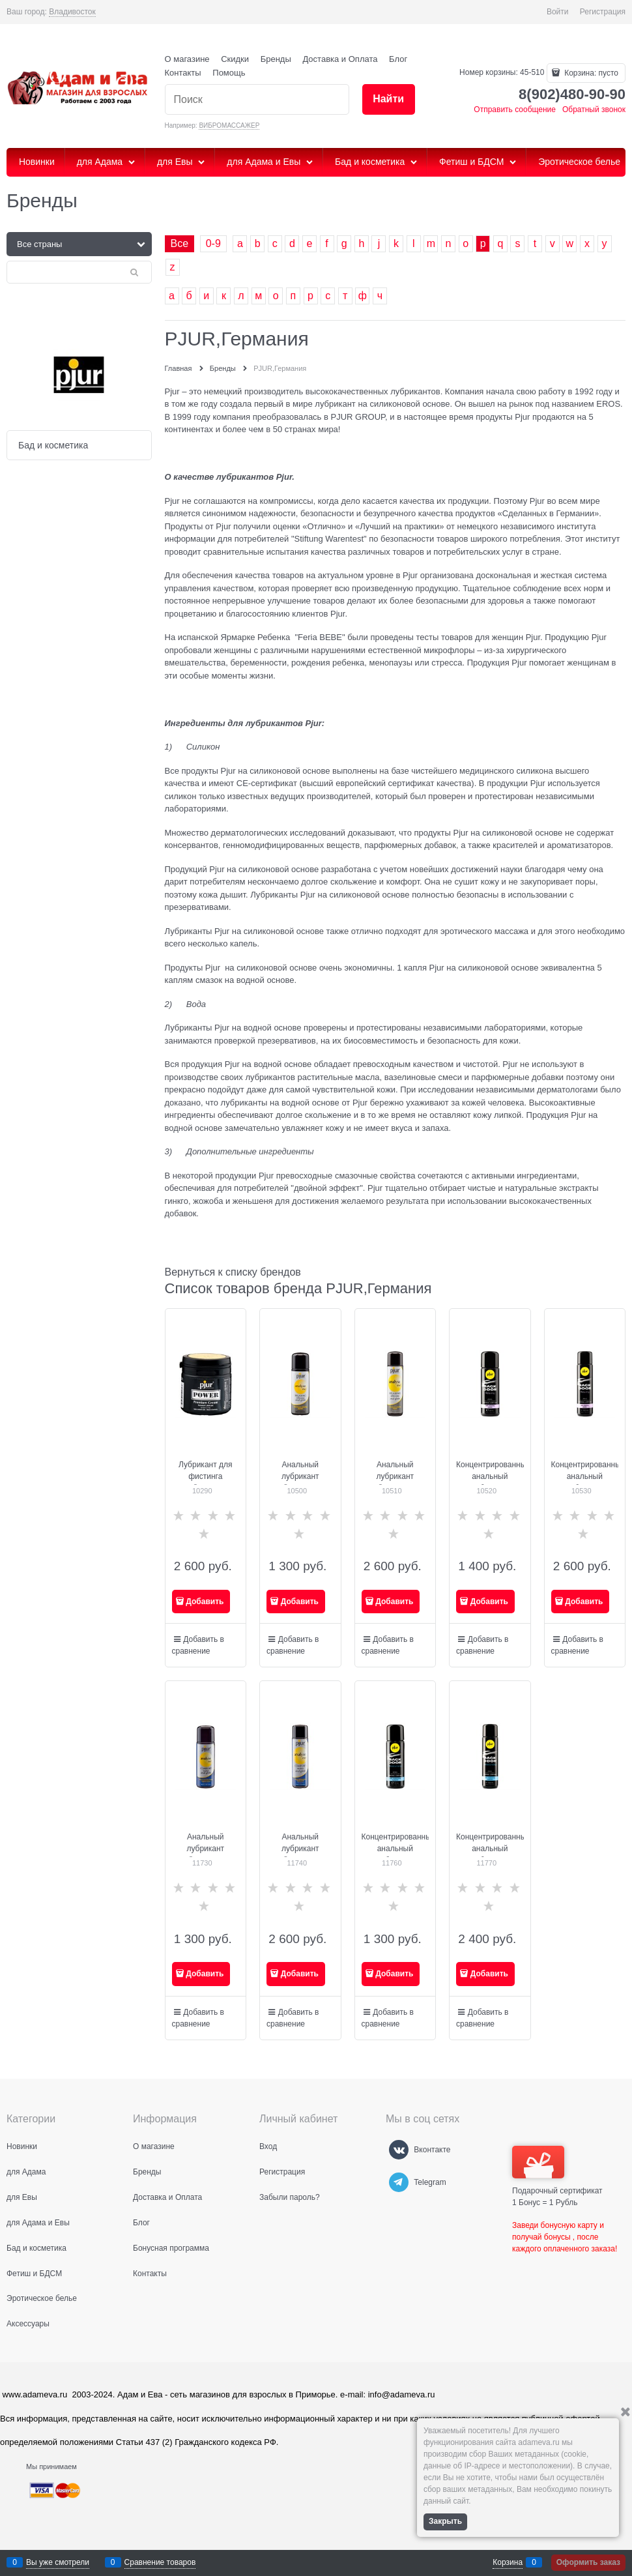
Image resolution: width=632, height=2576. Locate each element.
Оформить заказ (588, 2562)
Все (180, 243)
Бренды (276, 59)
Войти (558, 11)
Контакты (183, 73)
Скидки (235, 59)
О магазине (187, 59)
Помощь (228, 73)
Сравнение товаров (160, 2562)
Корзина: (590, 73)
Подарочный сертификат (557, 2170)
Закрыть (445, 2521)
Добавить (204, 1601)
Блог (398, 59)
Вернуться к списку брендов (233, 1272)
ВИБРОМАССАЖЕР (229, 125)
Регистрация (602, 11)
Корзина (508, 2562)
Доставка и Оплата (339, 59)
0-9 (213, 243)
